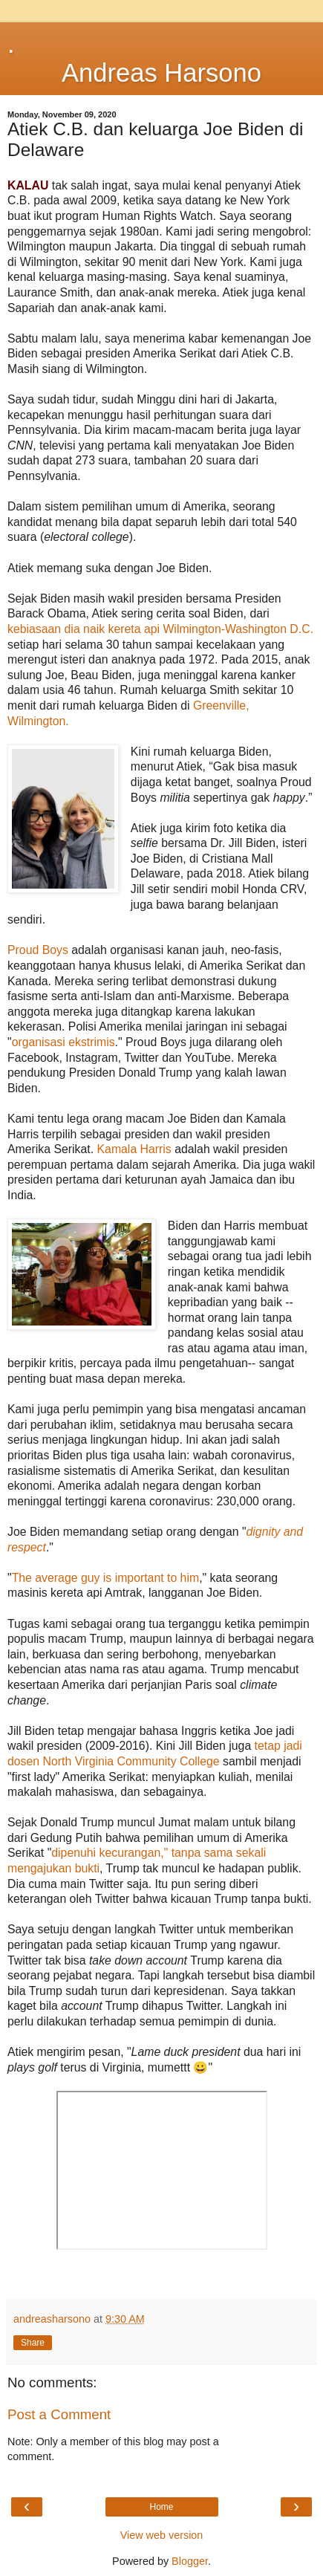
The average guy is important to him (106, 1577)
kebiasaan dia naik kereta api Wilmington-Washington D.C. (160, 629)
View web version (161, 2535)
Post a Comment (59, 2414)
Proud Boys (37, 950)
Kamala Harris (134, 1149)
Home (161, 2507)
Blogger (190, 2561)
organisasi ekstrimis (63, 1042)
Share (33, 2342)
